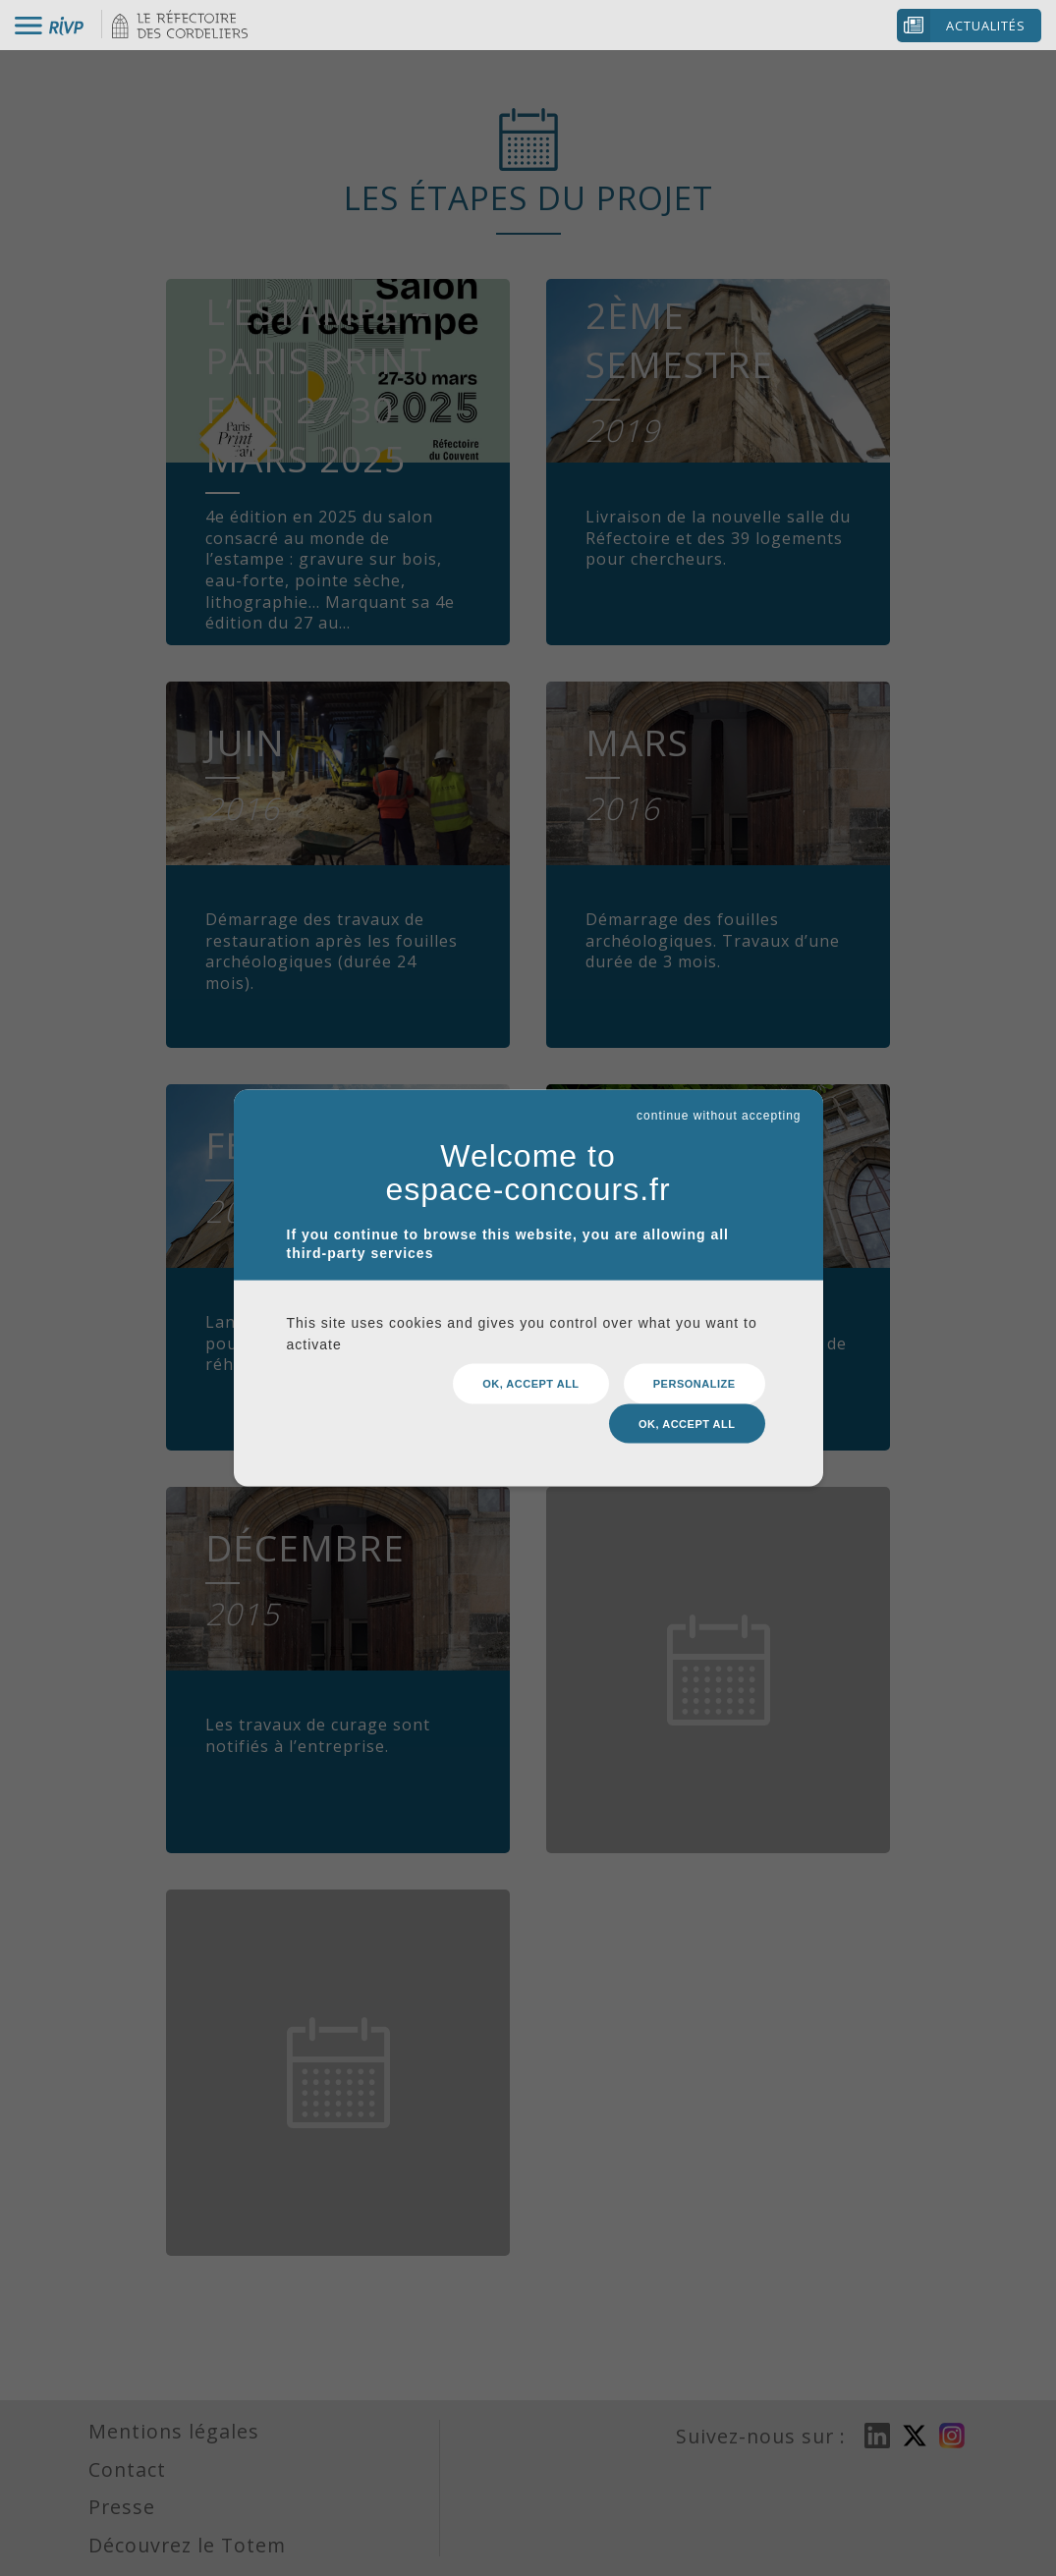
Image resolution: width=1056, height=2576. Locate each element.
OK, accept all (530, 1384)
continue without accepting (719, 1115)
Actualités (986, 25)
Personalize (694, 1384)
